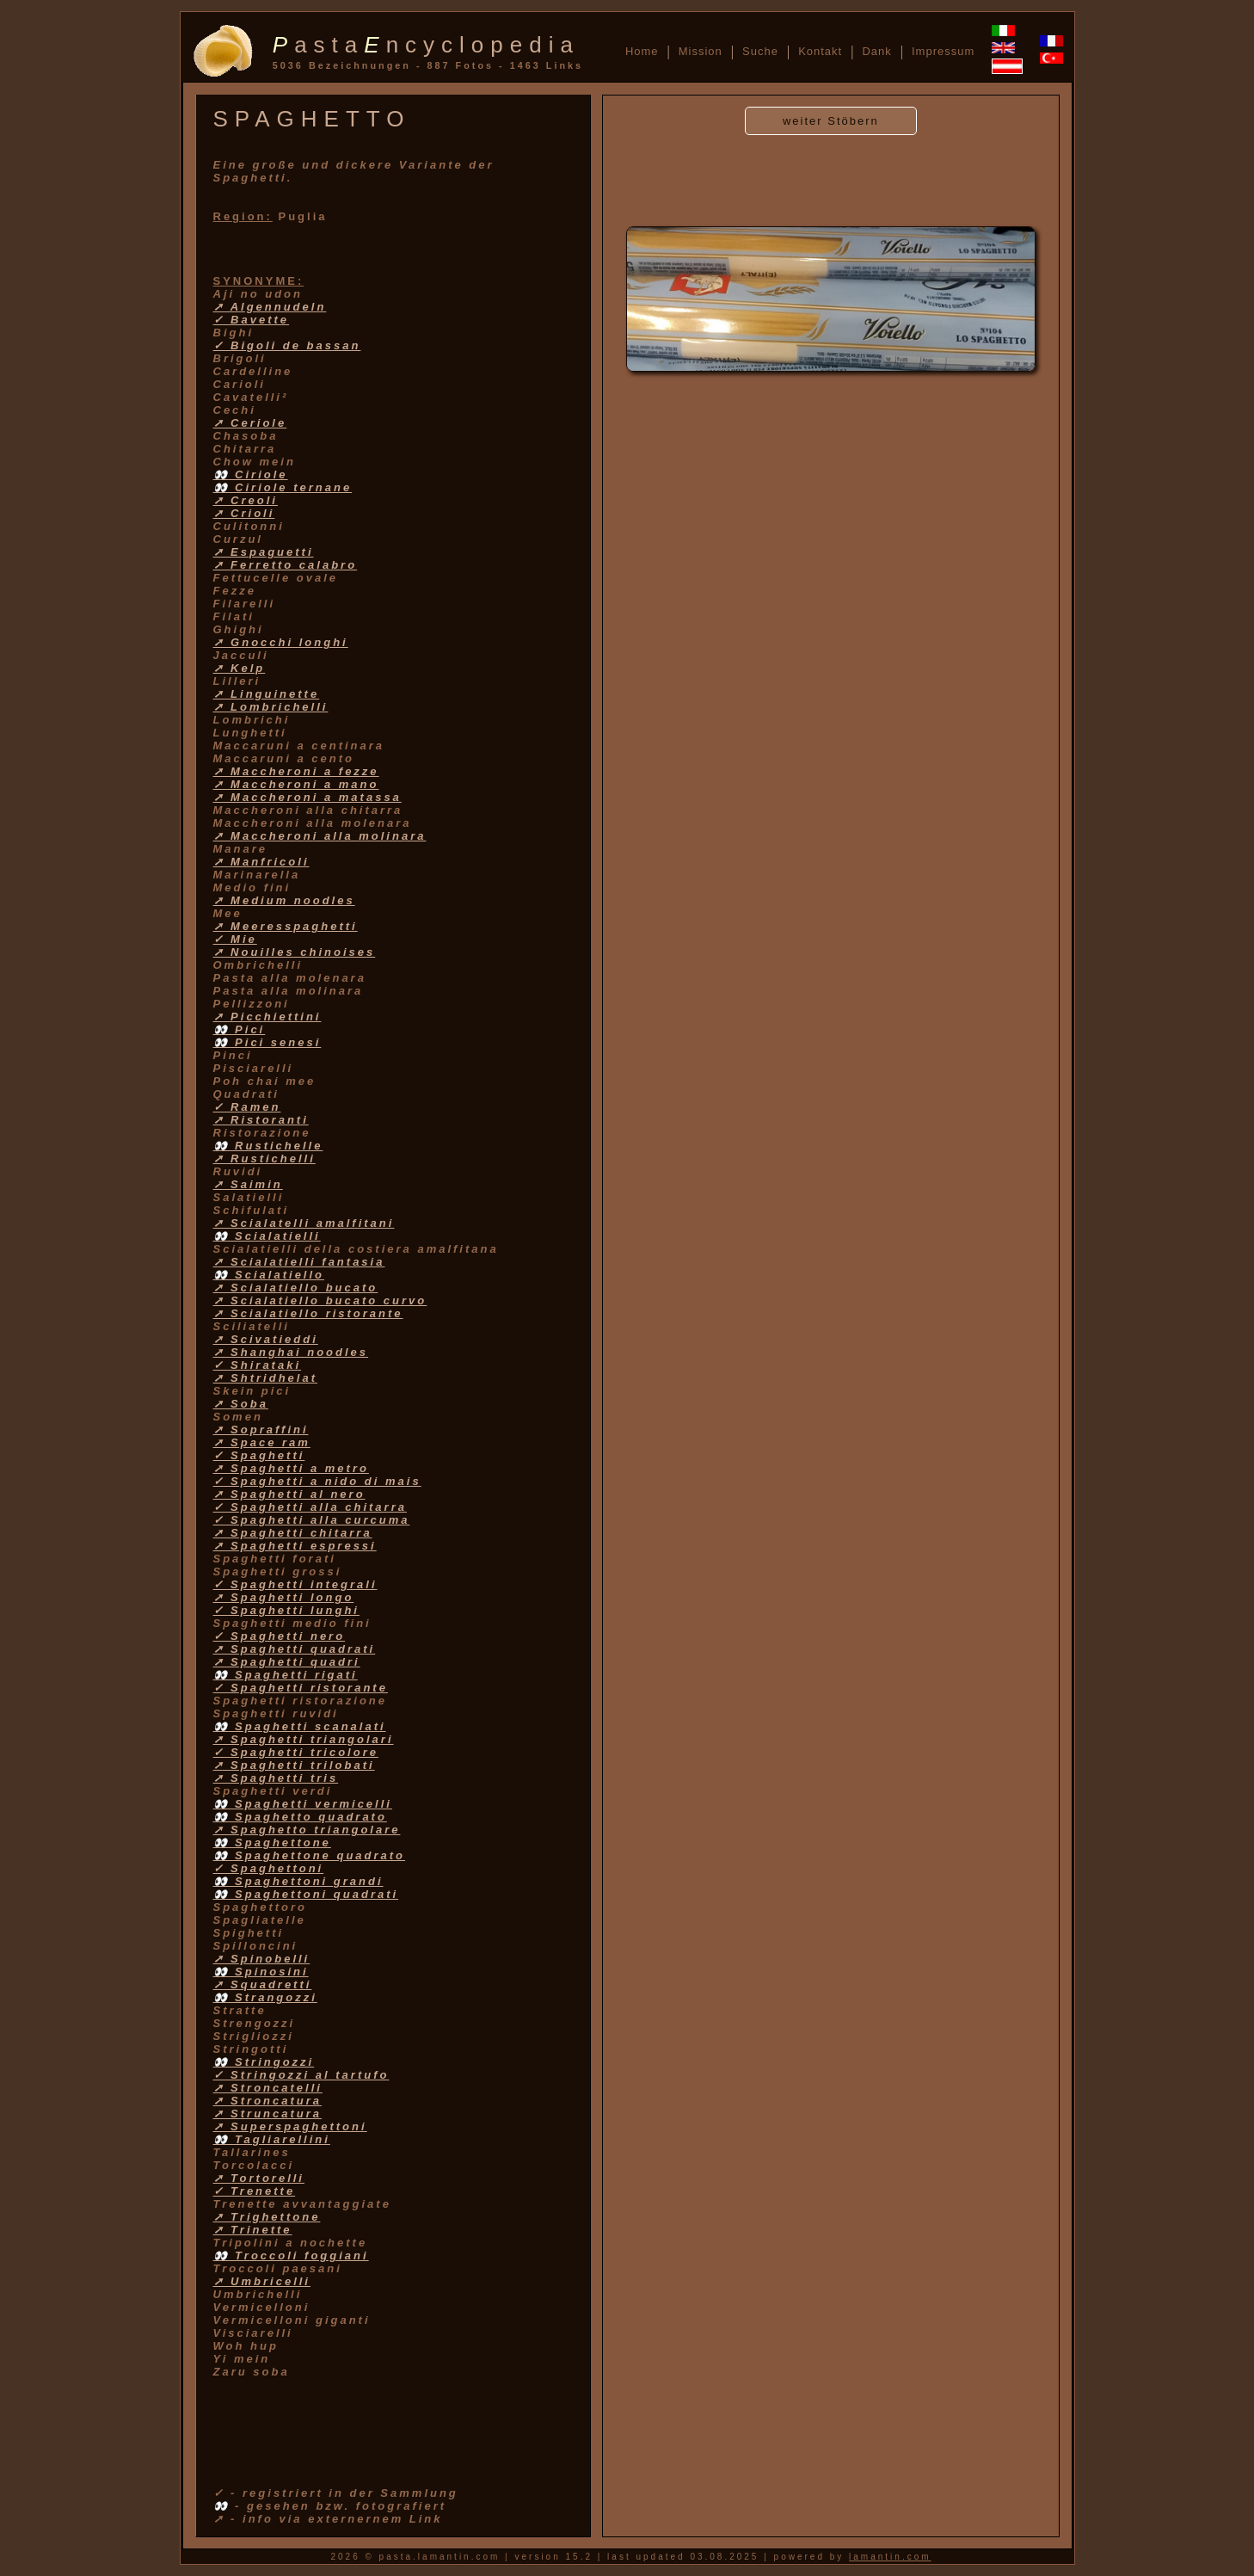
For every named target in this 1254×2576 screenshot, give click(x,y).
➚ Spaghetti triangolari (303, 1739)
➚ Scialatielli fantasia (299, 1261)
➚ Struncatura (268, 2113)
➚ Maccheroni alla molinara (320, 835)
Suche (760, 51)
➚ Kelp (239, 668)
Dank (876, 51)
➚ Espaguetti (263, 551)
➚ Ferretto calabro (285, 564)
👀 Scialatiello (269, 1274)
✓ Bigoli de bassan (287, 345)
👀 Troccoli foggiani (291, 2255)
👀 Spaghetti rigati (285, 1674)
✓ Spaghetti (259, 1455)
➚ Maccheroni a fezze (296, 771)
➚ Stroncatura (268, 2100)
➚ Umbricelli (261, 2281)
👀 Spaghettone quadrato (309, 1855)
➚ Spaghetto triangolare (307, 1829)
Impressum (943, 51)
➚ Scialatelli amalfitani (304, 1223)
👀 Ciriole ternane (283, 487)
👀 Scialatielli (267, 1235)
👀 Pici (239, 1029)
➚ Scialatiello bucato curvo (320, 1300)
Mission (700, 51)
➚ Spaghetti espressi (295, 1545)
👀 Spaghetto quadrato (300, 1816)
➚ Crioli (244, 513)
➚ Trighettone (267, 2216)
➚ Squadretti (262, 1984)
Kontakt (820, 51)
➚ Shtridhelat (265, 1377)
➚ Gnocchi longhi (280, 642)
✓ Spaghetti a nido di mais (317, 1481)
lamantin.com (890, 2556)
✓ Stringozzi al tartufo (301, 2074)
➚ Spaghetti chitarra (292, 1532)
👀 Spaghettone (272, 1842)
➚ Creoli (245, 500)
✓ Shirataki (257, 1365)
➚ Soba (240, 1403)
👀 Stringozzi (264, 2061)
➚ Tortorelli (258, 2178)
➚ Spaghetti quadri (286, 1661)
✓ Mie (235, 939)
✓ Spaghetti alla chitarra (310, 1507)
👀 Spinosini (261, 1971)
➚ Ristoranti (261, 1119)
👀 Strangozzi (265, 1997)
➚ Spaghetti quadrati (294, 1648)
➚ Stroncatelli (268, 2087)
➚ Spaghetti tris (276, 1778)
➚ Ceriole (250, 422)
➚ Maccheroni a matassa (307, 797)
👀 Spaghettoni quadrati (306, 1894)
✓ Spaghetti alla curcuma (311, 1519)
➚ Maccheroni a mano (296, 784)
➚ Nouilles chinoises (294, 952)
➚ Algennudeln (270, 306)
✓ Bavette (251, 319)
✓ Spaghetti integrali (295, 1584)
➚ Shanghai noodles (291, 1352)
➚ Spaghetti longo (283, 1597)
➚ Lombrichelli (271, 706)
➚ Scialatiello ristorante (308, 1313)
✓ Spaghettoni (268, 1868)
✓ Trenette (254, 2191)
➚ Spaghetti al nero (289, 1494)
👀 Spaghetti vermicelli (302, 1803)
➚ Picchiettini (267, 1016)
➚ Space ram (261, 1442)
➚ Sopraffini (261, 1429)
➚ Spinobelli (261, 1958)
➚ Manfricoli (261, 861)
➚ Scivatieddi (265, 1339)
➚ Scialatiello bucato (295, 1287)
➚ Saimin (248, 1184)
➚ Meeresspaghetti (285, 926)
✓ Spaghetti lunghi (286, 1610)
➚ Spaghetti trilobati (294, 1765)
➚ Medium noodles (284, 900)
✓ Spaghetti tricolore (295, 1752)
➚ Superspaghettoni (290, 2126)
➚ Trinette (252, 2229)
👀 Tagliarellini (271, 2139)
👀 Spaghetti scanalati (299, 1726)
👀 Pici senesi (267, 1042)
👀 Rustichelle (268, 1145)
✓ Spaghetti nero (279, 1636)
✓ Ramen (247, 1106)
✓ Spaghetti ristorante (300, 1687)
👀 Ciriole (250, 474)
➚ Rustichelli (264, 1158)
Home (642, 51)
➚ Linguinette (266, 693)
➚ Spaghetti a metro (291, 1468)
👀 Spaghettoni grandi (298, 1881)
